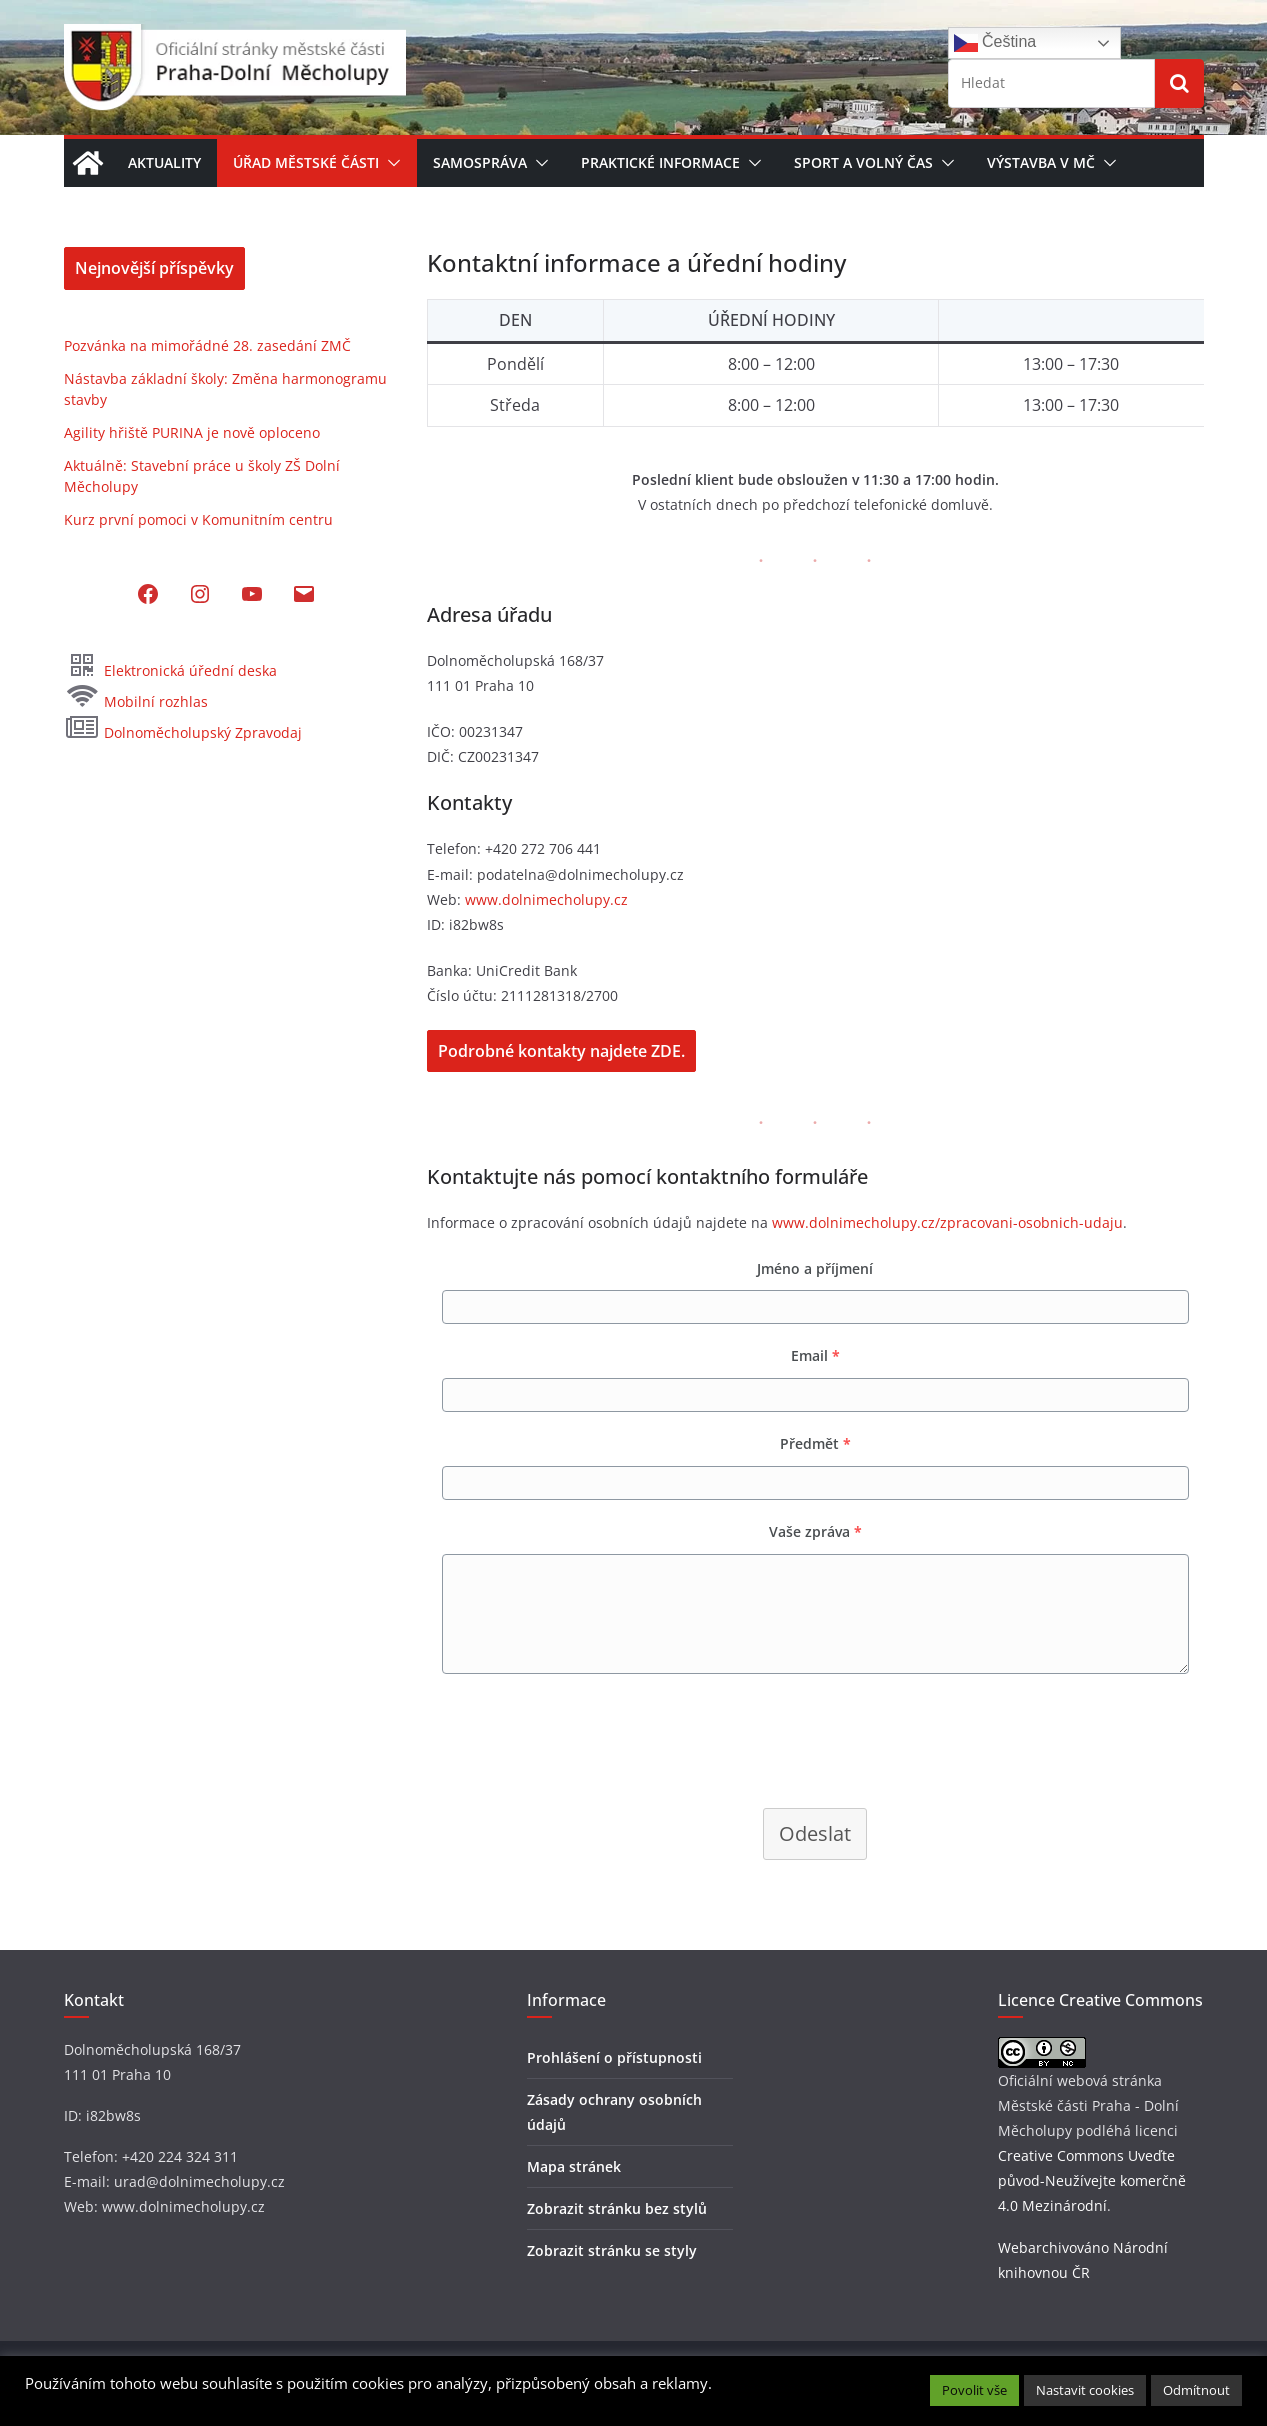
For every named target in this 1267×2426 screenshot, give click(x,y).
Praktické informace (660, 162)
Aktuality (164, 162)
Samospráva (480, 162)
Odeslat (815, 1833)
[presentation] (579, 1739)
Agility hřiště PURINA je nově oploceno (192, 432)
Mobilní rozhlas (136, 701)
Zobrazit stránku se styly (612, 2250)
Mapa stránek (574, 2166)
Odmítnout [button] (1196, 2390)
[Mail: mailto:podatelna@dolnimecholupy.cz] (304, 594)
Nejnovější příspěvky (154, 268)
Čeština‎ (995, 43)
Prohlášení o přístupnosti (614, 2057)
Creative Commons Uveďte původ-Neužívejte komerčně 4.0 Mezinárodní (1092, 2180)
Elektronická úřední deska (170, 670)
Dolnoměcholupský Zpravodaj (183, 732)
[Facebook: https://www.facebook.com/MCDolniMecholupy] (148, 594)
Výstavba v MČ (1041, 162)
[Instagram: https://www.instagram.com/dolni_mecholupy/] (200, 594)
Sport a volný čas (863, 162)
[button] (390, 163)
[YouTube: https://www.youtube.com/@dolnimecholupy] (252, 594)
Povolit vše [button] (974, 2390)
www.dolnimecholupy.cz (546, 899)
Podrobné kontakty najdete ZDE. (561, 1051)
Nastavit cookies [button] (1085, 2390)
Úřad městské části (306, 162)
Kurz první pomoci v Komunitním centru (198, 519)
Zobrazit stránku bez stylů (617, 2208)
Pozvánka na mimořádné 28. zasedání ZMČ (207, 345)
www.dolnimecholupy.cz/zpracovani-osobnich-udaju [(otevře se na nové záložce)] (947, 1222)
